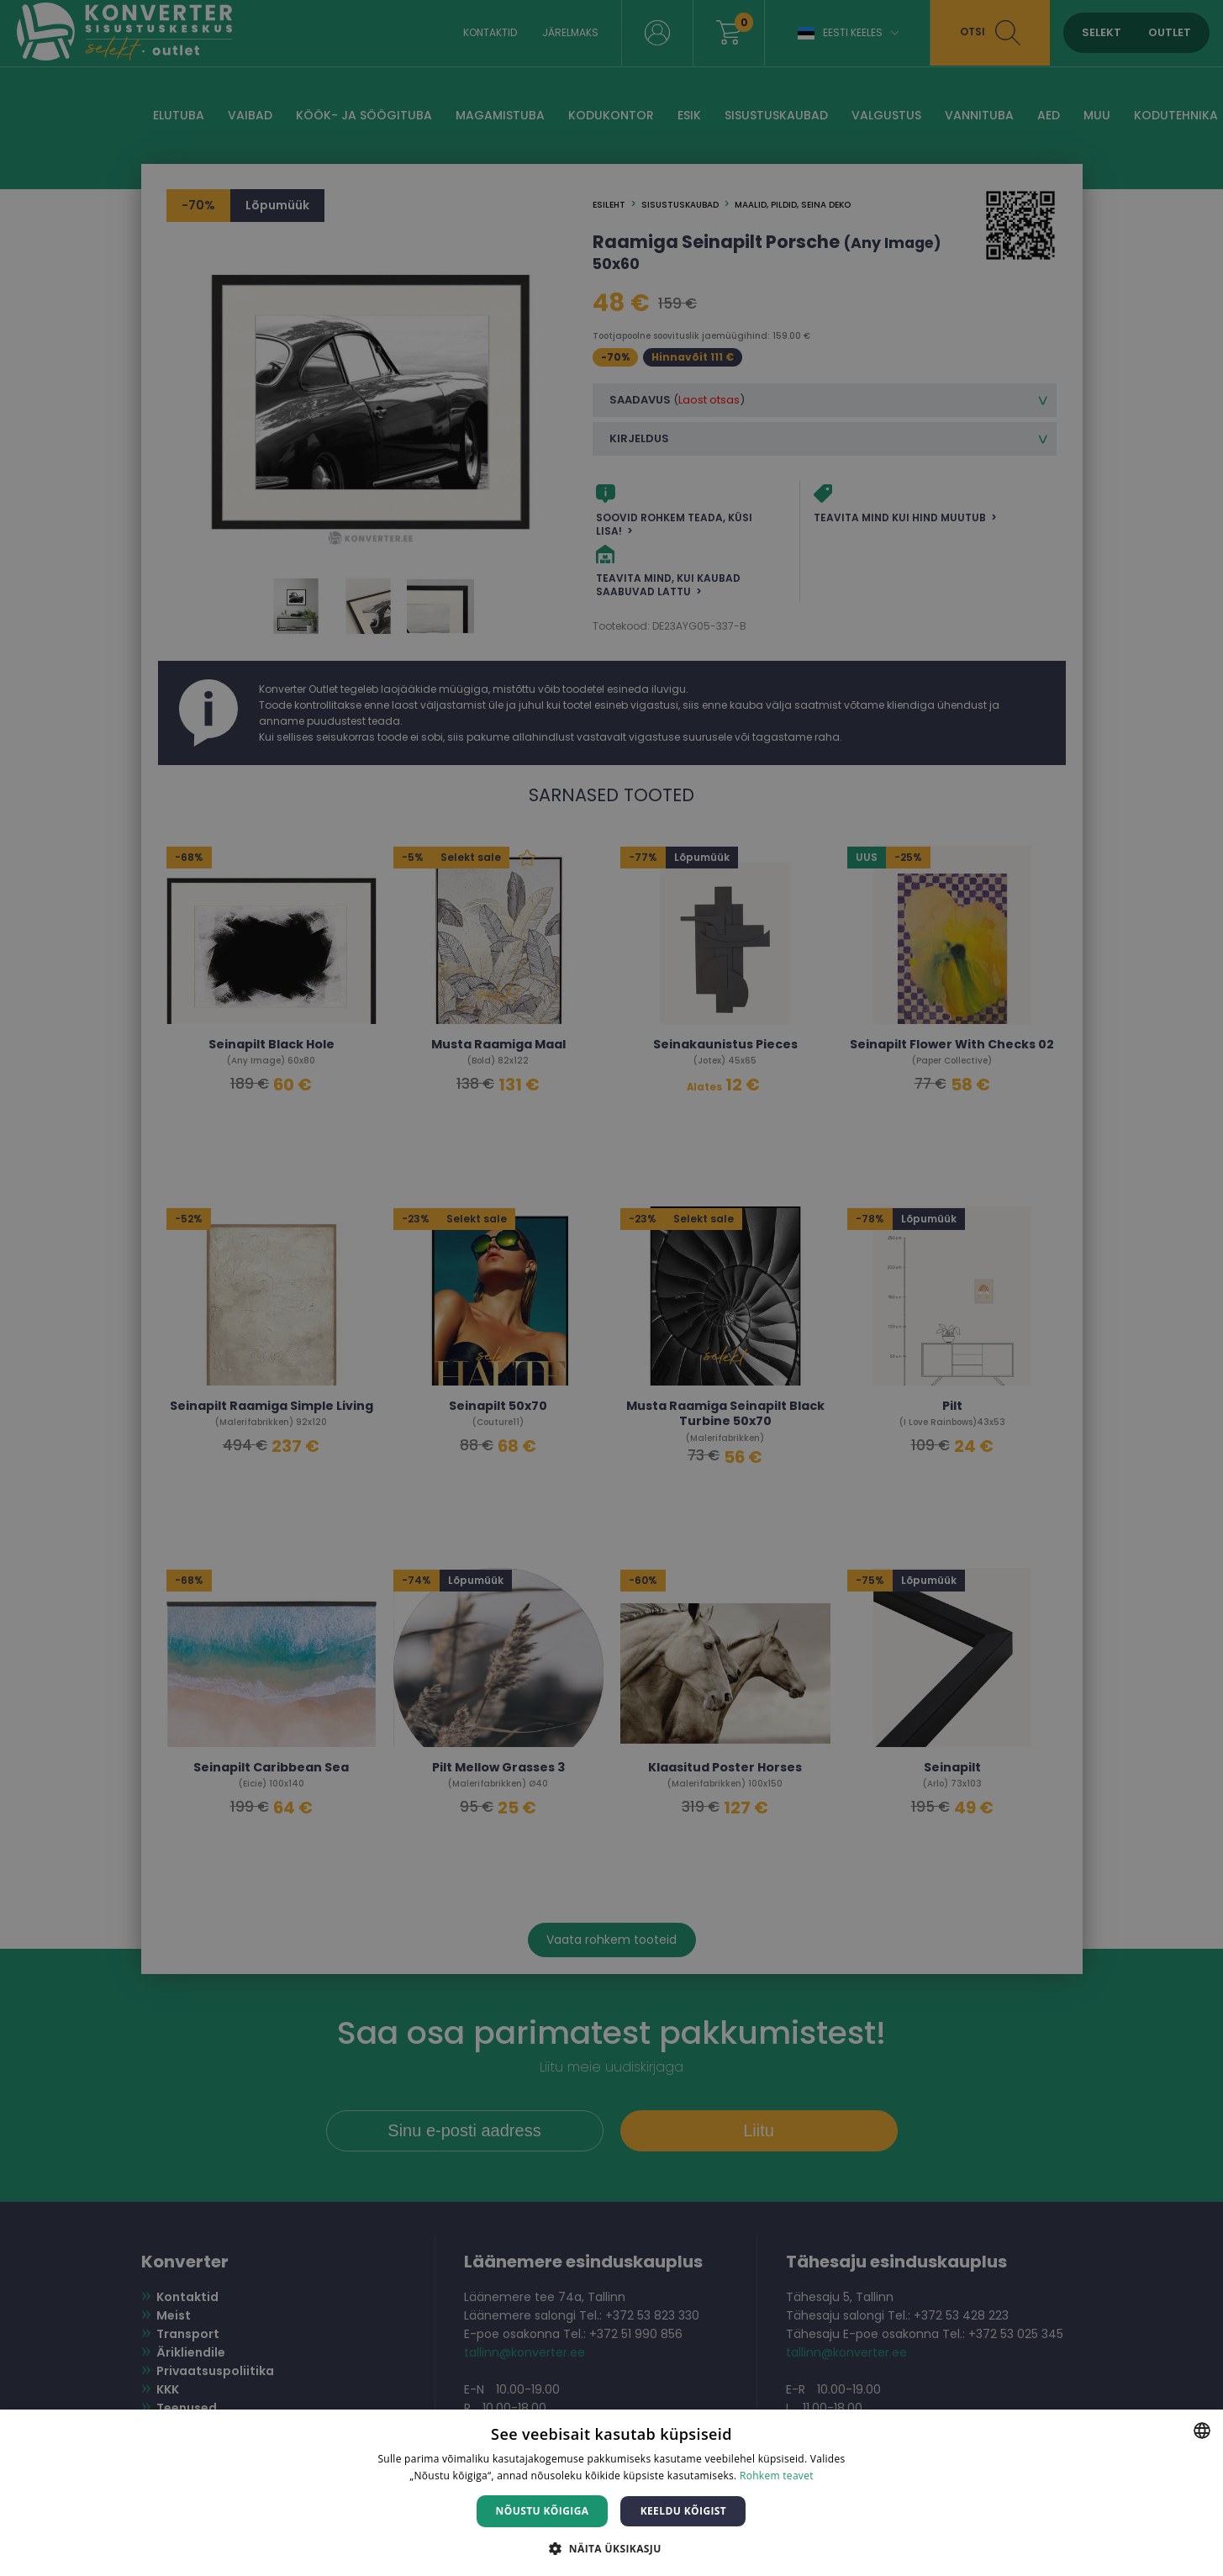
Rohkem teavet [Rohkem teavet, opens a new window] (777, 2475)
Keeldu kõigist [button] (683, 2511)
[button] (611, 2548)
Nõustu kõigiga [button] (542, 2511)
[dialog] (611, 1288)
